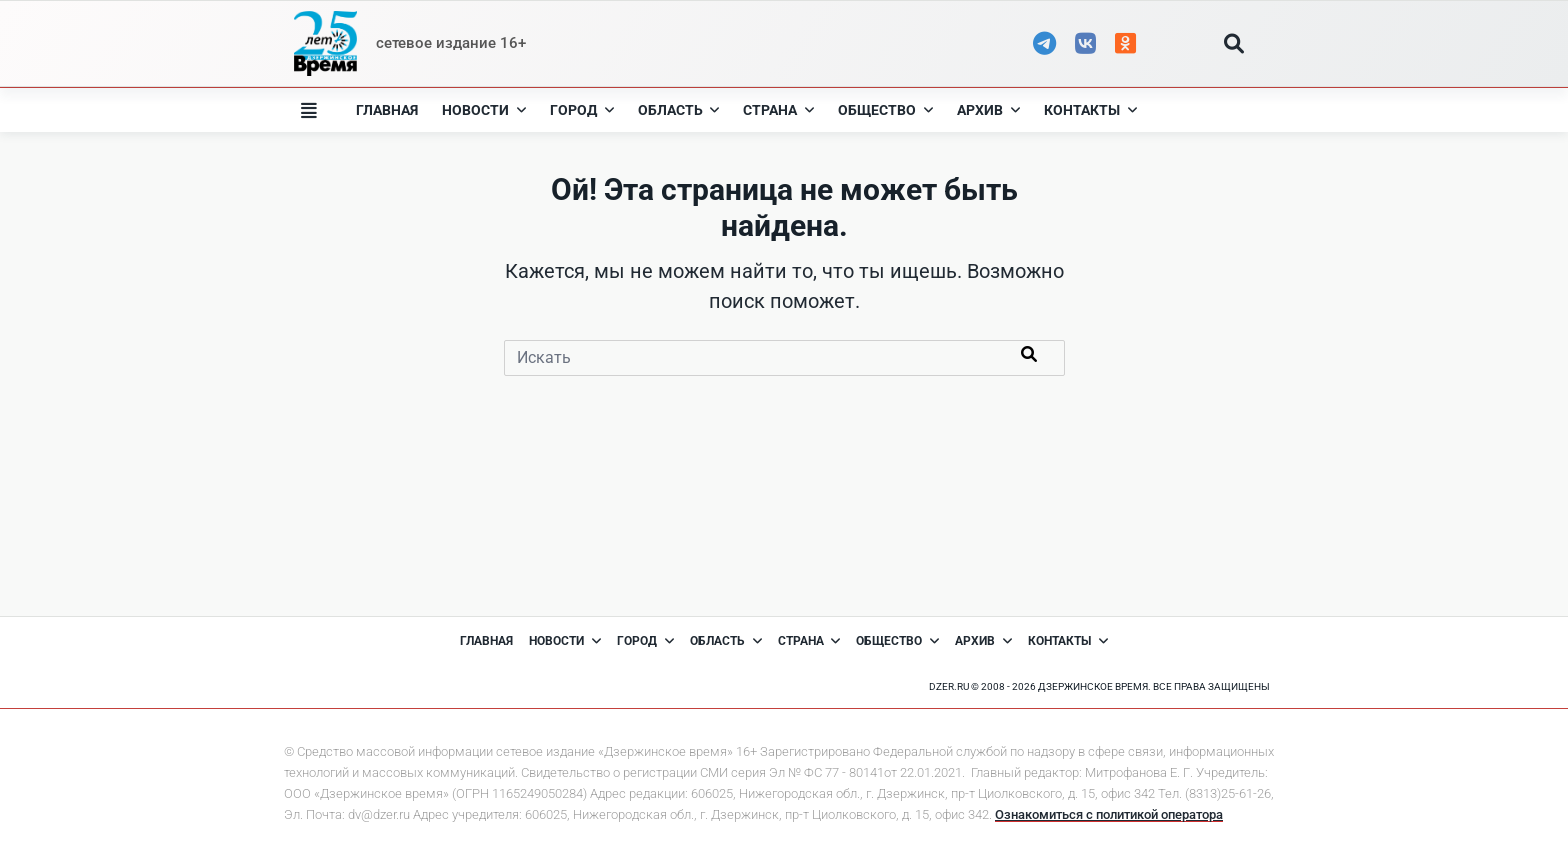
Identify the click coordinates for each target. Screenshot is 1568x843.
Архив (988, 110)
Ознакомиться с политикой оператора (1109, 814)
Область (679, 110)
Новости (484, 110)
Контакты (1090, 110)
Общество (885, 110)
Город (582, 110)
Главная (387, 110)
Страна (778, 110)
